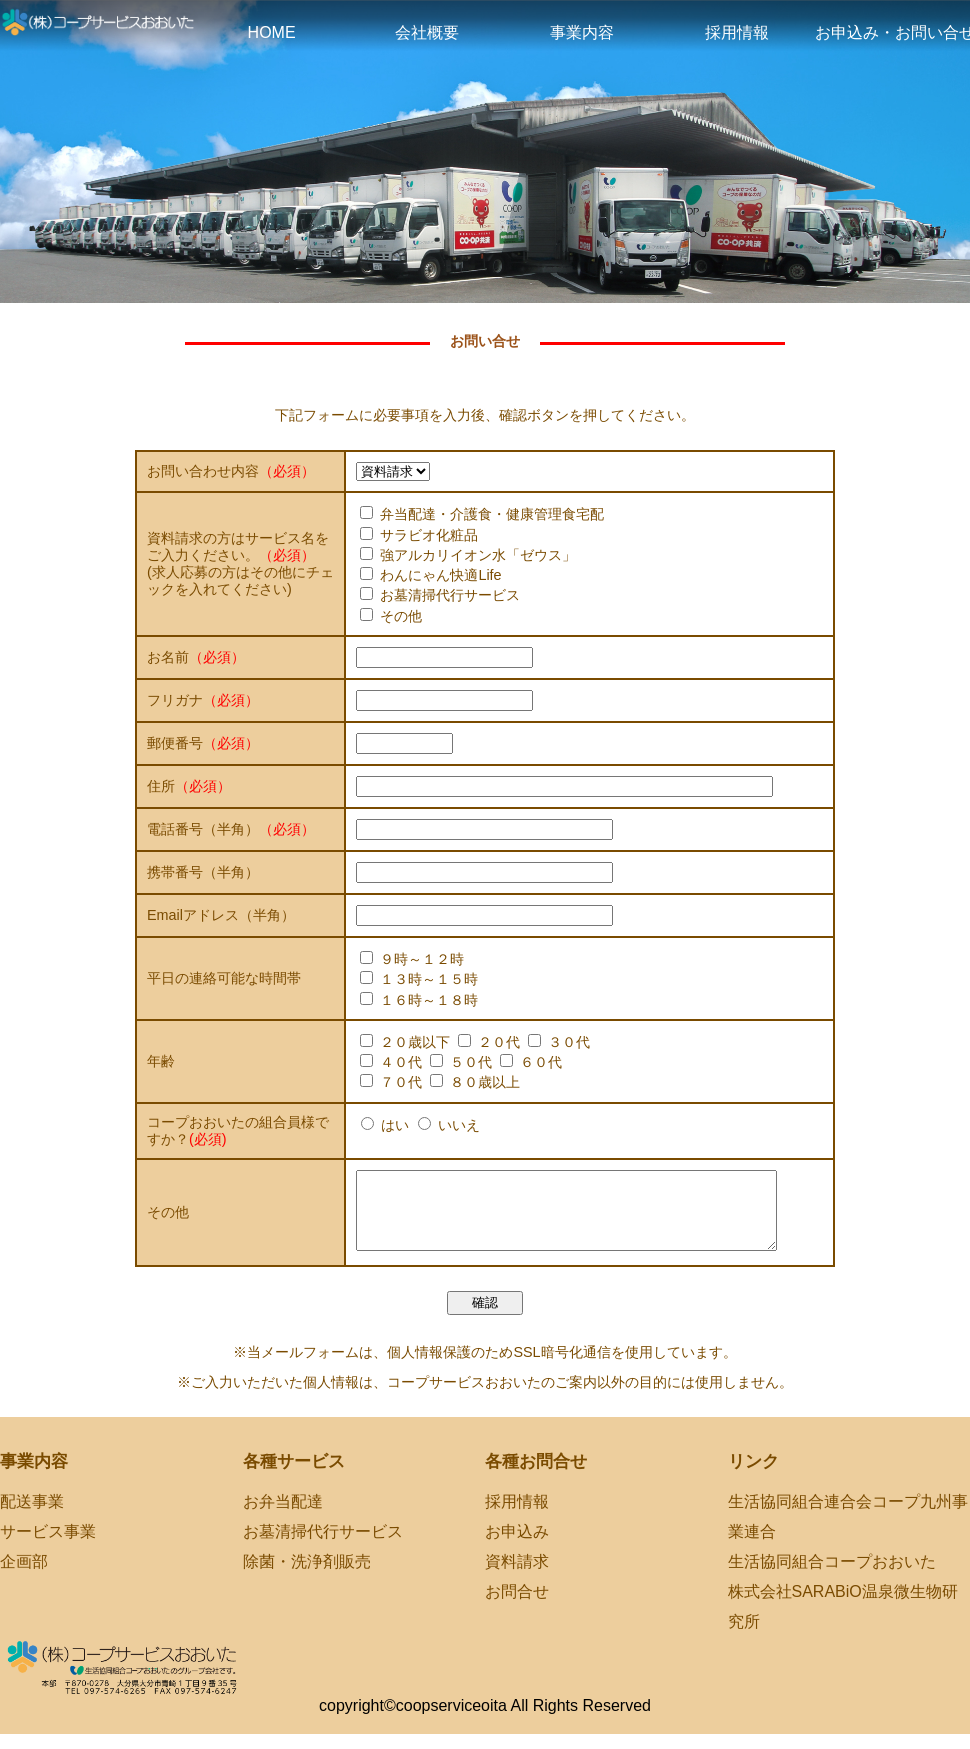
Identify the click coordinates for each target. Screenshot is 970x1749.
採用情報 (737, 32)
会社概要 (427, 32)
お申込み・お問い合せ (892, 32)
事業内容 (582, 32)
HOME (272, 32)
